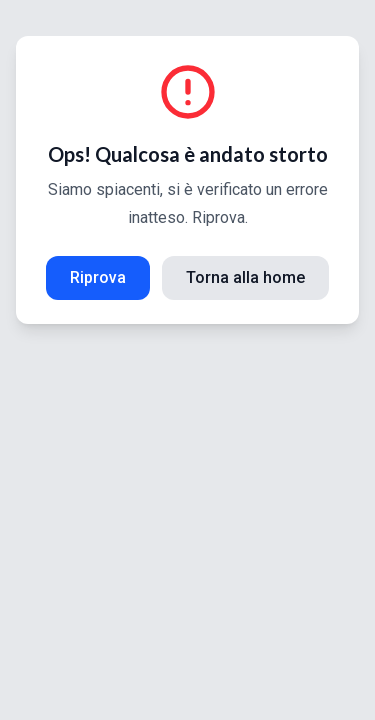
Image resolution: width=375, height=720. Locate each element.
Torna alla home (245, 277)
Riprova (98, 277)
